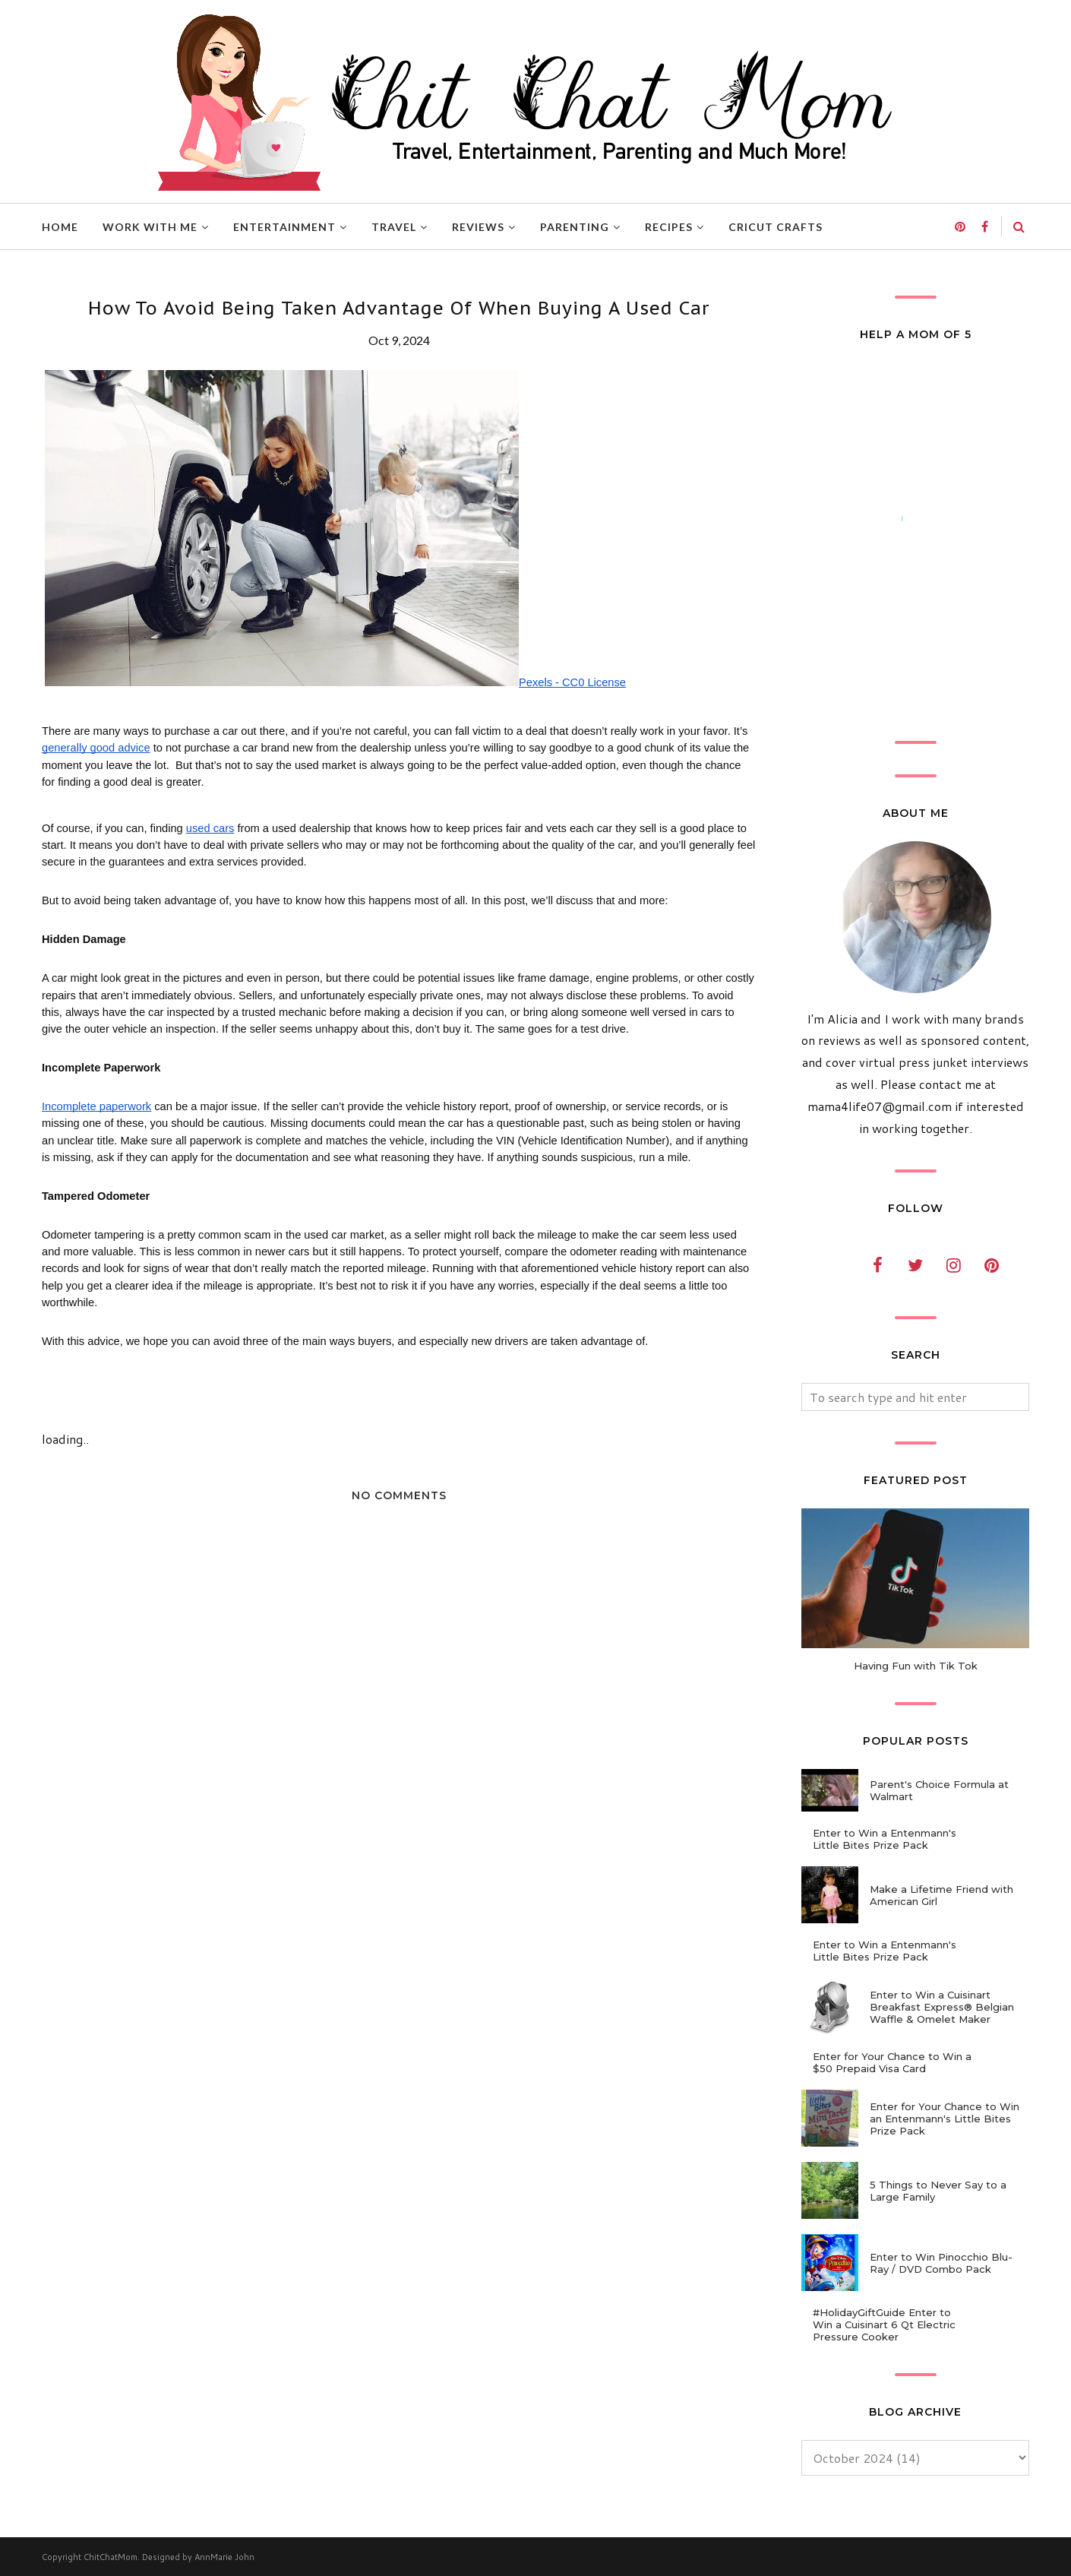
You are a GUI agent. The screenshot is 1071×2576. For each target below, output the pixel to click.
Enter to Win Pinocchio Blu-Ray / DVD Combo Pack (941, 2263)
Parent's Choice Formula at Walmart (939, 1790)
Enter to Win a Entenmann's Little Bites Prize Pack (884, 1839)
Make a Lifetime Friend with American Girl (941, 1895)
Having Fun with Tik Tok (916, 1666)
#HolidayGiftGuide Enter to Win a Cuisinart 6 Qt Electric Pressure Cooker (884, 2324)
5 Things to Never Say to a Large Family (938, 2191)
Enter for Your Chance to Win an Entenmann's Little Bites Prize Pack (944, 2118)
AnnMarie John (224, 2557)
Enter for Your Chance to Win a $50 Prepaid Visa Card (892, 2062)
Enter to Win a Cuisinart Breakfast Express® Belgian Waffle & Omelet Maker (942, 2007)
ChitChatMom (110, 2557)
